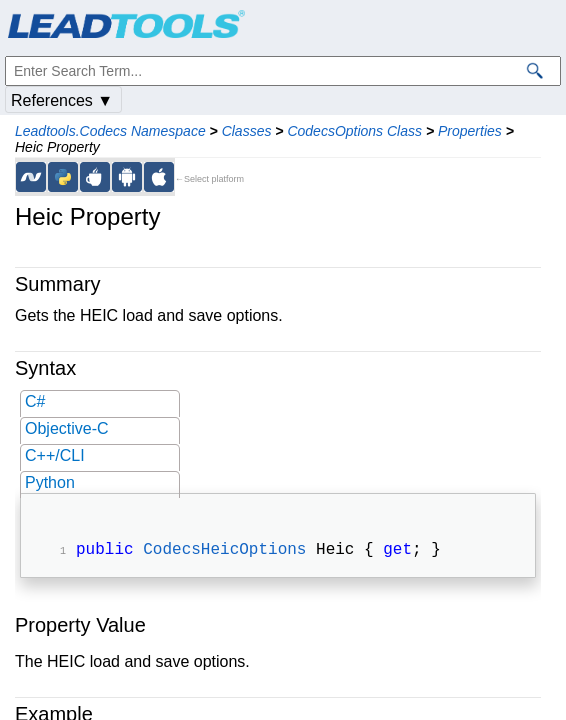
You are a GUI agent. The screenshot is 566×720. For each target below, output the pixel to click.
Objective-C (67, 428)
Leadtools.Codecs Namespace (110, 131)
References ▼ (62, 100)
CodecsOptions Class (354, 131)
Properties (470, 131)
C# (35, 401)
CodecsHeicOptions (224, 552)
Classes (247, 131)
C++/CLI (55, 455)
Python (50, 482)
